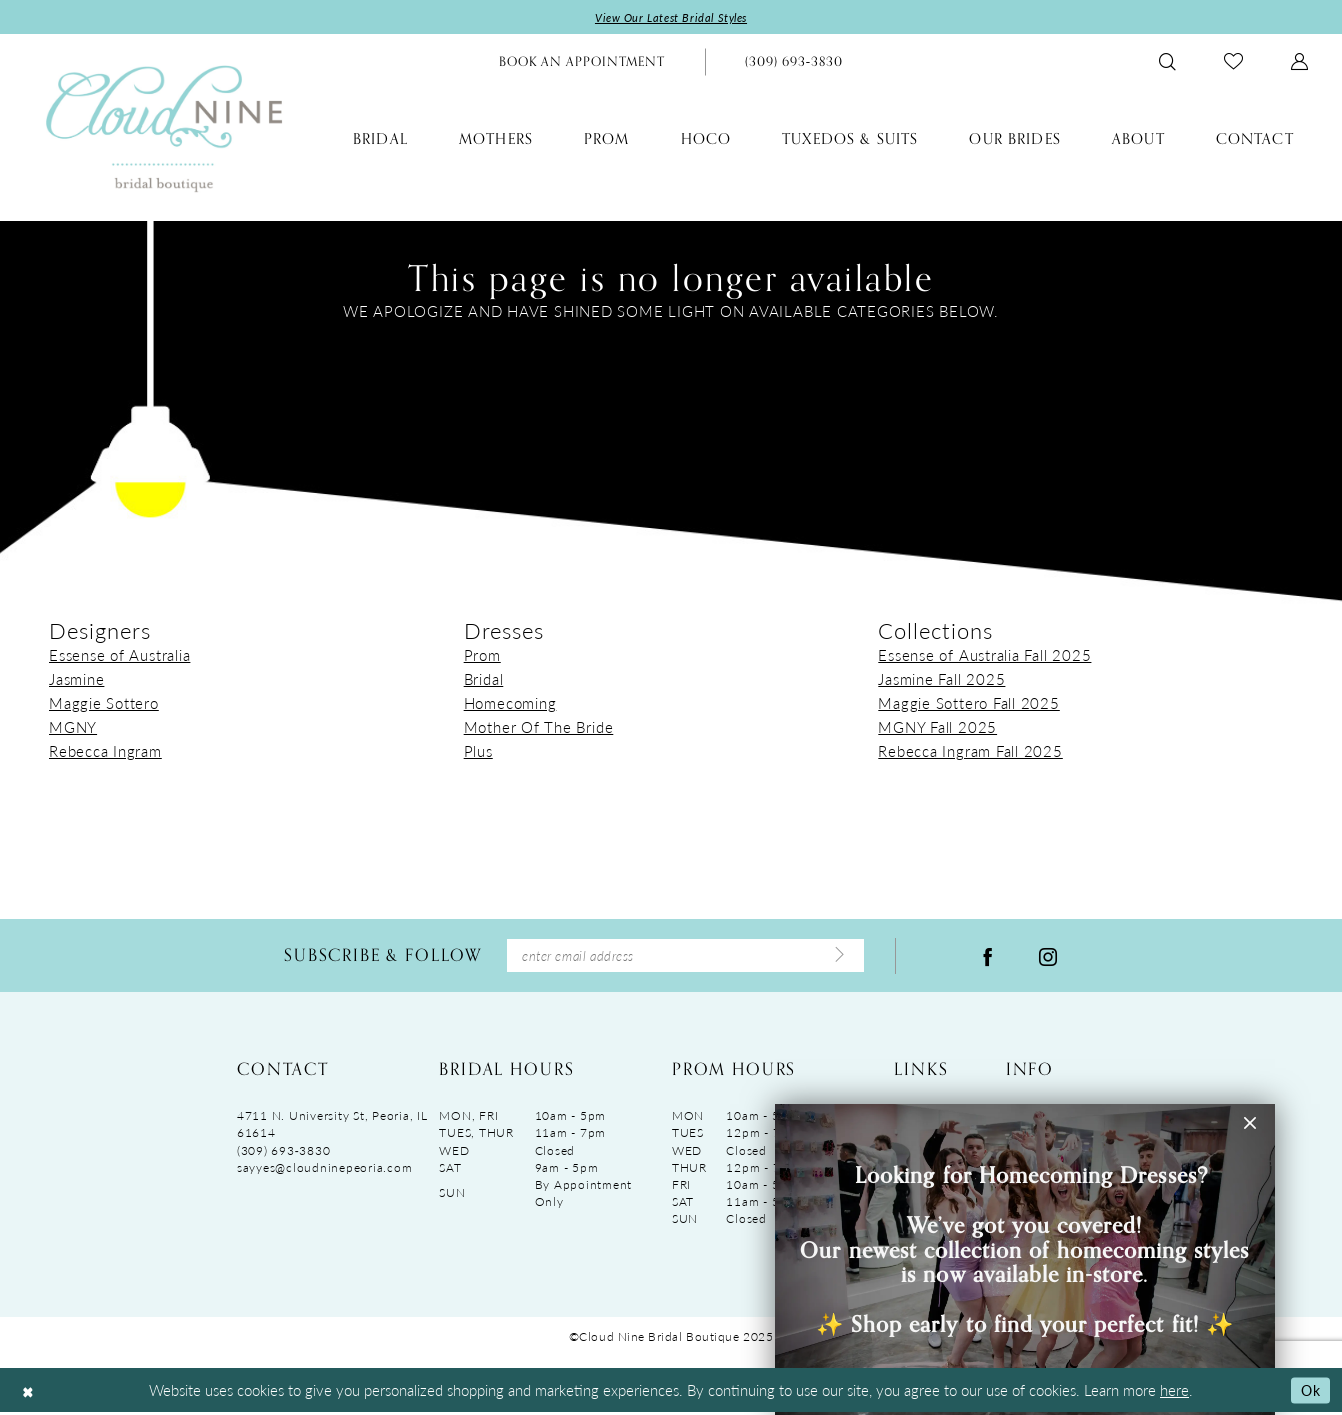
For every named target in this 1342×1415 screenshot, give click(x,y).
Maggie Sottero (104, 703)
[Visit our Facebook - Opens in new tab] (988, 957)
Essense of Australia (119, 655)
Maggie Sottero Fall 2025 (968, 703)
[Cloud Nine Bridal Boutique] (164, 128)
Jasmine (76, 679)
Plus (478, 751)
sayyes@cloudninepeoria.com (324, 1169)
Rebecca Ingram (105, 751)
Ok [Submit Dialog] (1309, 1391)
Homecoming (510, 703)
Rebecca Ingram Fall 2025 (970, 751)
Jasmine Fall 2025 (941, 679)
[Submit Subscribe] (838, 957)
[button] (1299, 62)
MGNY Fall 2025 (937, 727)
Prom (482, 655)
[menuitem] (582, 62)
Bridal (484, 679)
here (1174, 1392)
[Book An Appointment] (582, 62)
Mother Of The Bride (539, 727)
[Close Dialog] (29, 1392)
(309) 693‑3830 (283, 1152)
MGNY (73, 727)
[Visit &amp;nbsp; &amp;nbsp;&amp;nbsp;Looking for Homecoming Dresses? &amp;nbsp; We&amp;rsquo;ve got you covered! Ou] (1025, 1259)
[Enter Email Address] (685, 957)
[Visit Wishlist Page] (1233, 62)
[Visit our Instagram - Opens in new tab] (1048, 957)
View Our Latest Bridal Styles (671, 17)
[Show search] (1167, 62)
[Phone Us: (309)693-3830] (794, 62)
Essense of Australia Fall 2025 (984, 655)
